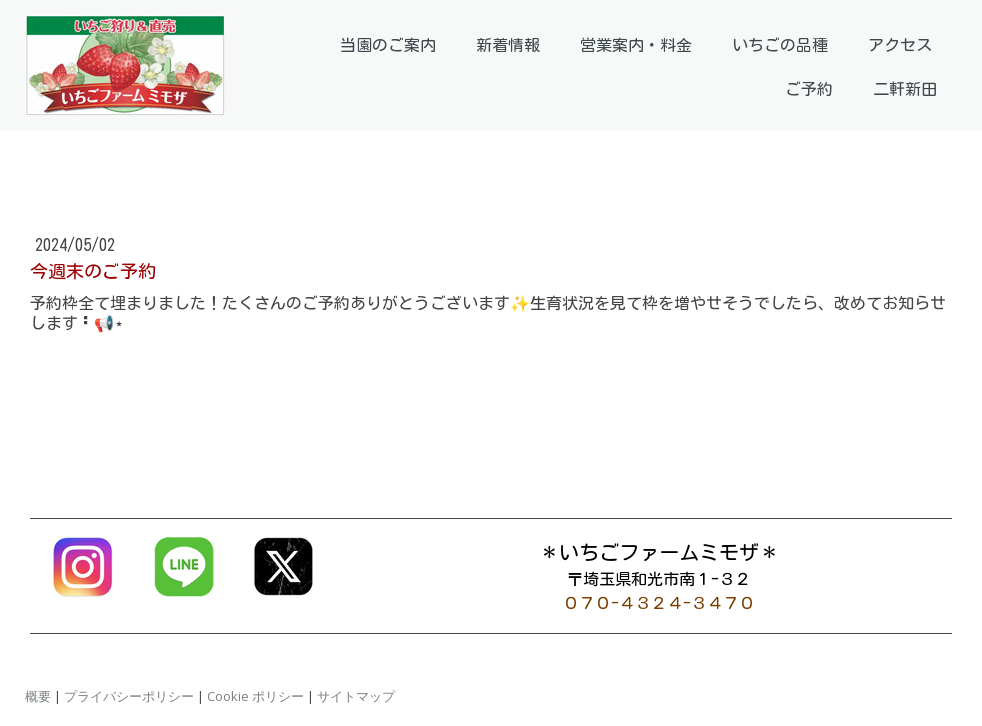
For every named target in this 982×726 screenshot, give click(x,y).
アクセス (900, 45)
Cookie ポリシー (255, 696)
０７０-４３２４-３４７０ (659, 603)
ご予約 (809, 89)
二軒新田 (905, 89)
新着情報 (508, 45)
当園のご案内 (388, 45)
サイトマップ (356, 696)
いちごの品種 (780, 45)
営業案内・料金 (636, 45)
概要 (38, 696)
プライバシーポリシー (129, 696)
